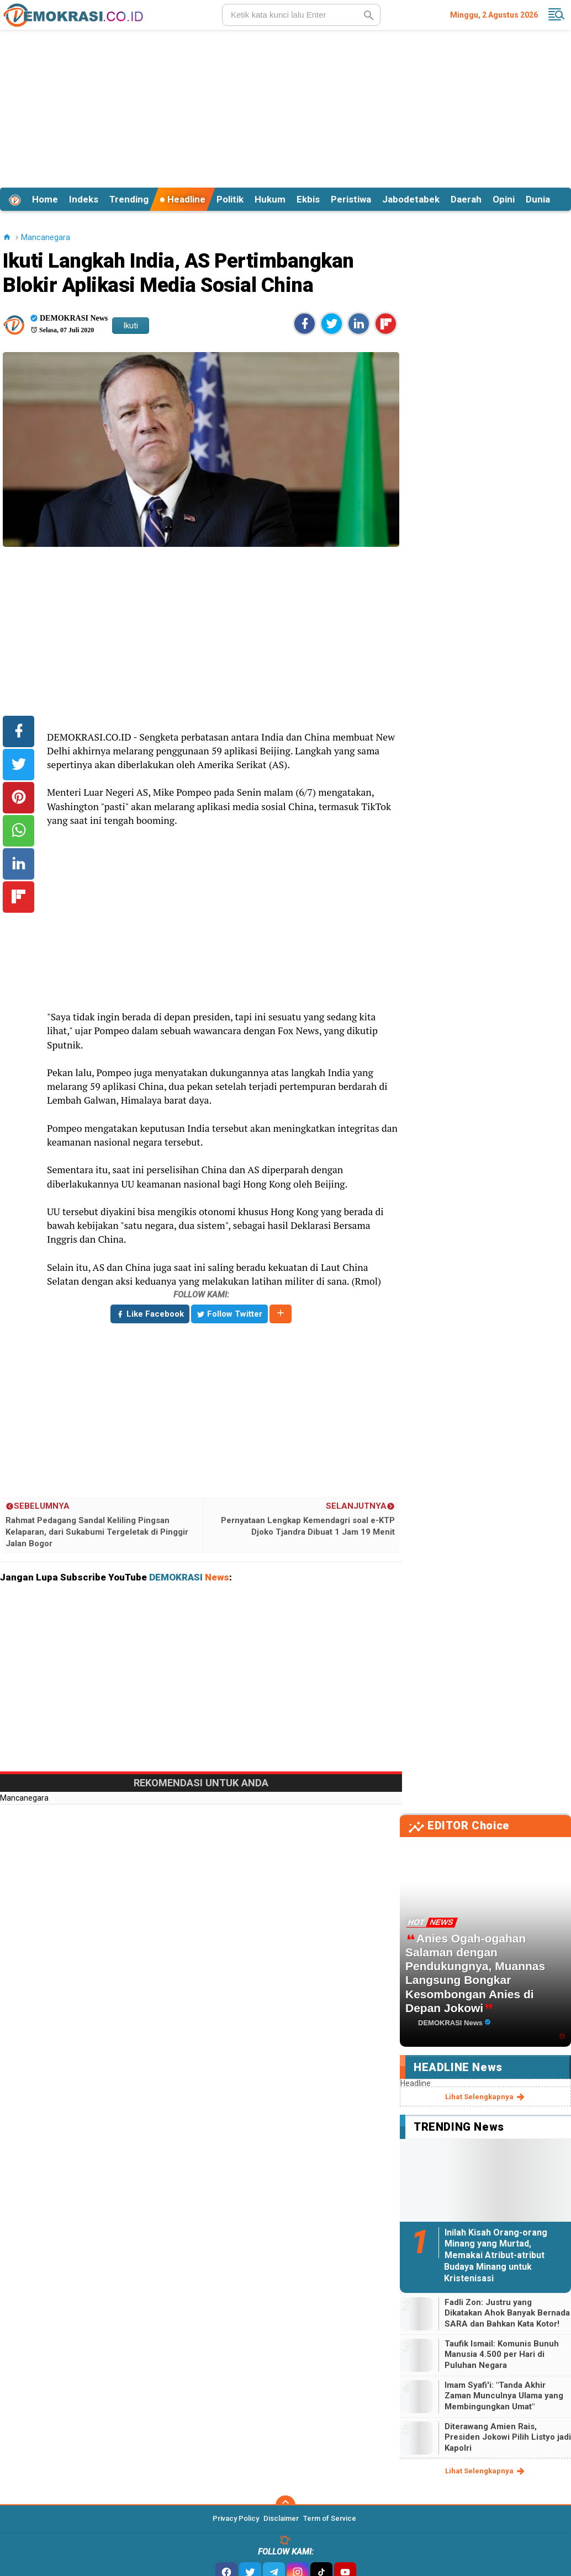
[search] (301, 15)
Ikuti (130, 326)
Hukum (270, 199)
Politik (230, 199)
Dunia (538, 199)
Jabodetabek (411, 199)
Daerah (466, 199)
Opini (504, 199)
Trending (129, 199)
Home (45, 199)
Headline (182, 199)
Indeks (83, 199)
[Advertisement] (285, 107)
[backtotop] (285, 2505)
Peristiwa (351, 199)
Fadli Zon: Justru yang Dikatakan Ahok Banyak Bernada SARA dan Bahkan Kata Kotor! (507, 2313)
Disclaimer (281, 2518)
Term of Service (329, 2518)
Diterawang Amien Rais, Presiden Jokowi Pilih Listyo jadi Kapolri (508, 2437)
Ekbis (308, 199)
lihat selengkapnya (485, 2097)
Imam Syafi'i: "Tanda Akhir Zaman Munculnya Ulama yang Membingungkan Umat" (504, 2396)
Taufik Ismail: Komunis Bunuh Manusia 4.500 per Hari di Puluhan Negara (502, 2354)
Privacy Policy (236, 2518)
